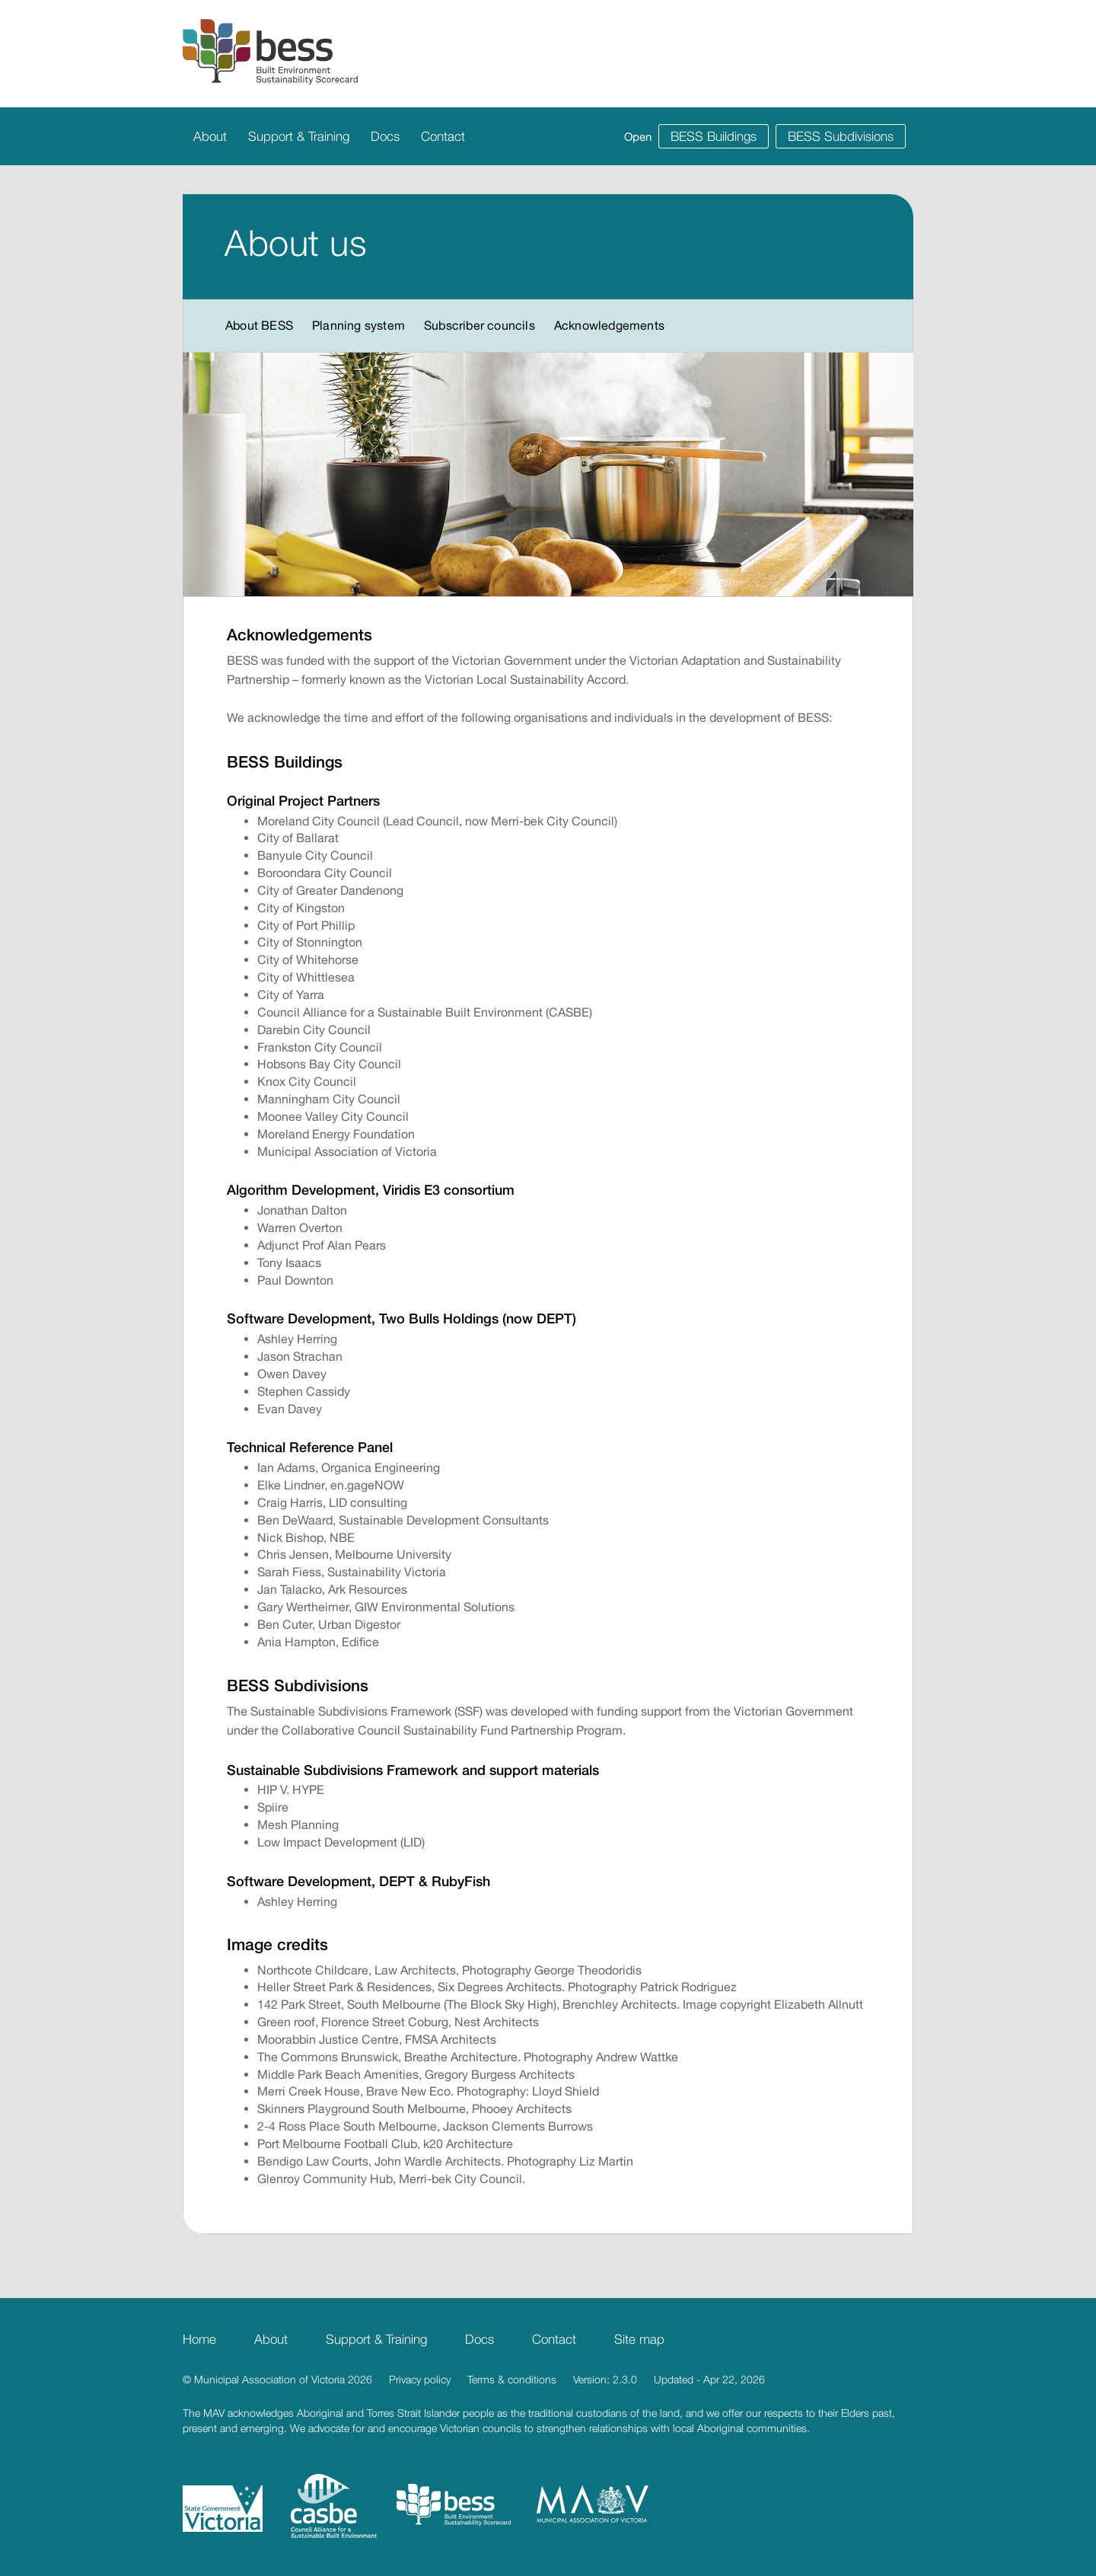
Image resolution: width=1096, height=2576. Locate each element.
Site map (639, 2339)
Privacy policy (420, 2379)
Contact (443, 136)
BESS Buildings (714, 136)
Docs (385, 136)
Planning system (358, 325)
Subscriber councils (479, 325)
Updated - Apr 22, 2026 (709, 2379)
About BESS (259, 325)
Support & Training (298, 136)
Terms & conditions (511, 2379)
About (210, 136)
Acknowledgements (609, 325)
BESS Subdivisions (841, 136)
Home (199, 2339)
